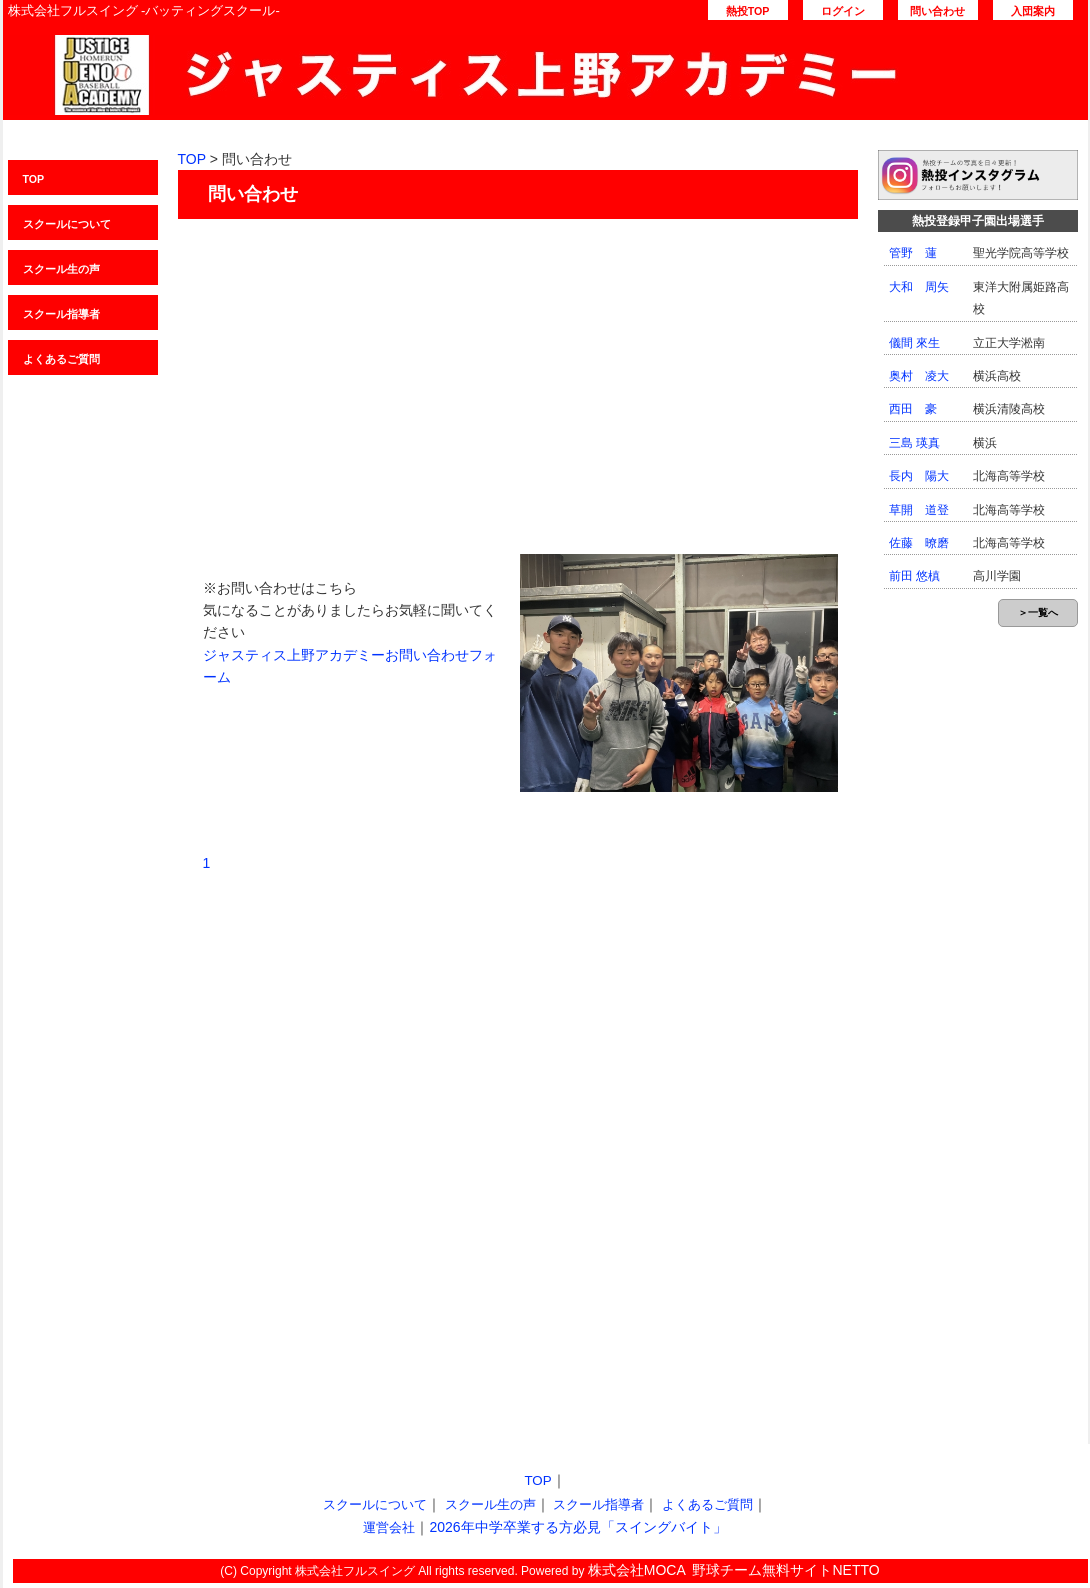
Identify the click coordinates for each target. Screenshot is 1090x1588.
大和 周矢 (919, 287)
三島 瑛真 (914, 443)
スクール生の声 (61, 269)
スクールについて (67, 224)
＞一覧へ (1038, 612)
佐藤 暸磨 (919, 543)
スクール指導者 (61, 314)
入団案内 (1033, 11)
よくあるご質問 (61, 359)
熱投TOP (748, 11)
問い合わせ (937, 11)
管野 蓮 (913, 253)
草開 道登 (919, 510)
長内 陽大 (919, 476)
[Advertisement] (518, 379)
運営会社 (389, 1527)
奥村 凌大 (919, 376)
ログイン (843, 11)
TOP (34, 179)
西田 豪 (913, 409)
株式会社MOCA (637, 1570)
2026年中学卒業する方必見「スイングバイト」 (577, 1527)
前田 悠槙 (914, 576)
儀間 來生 (914, 343)
